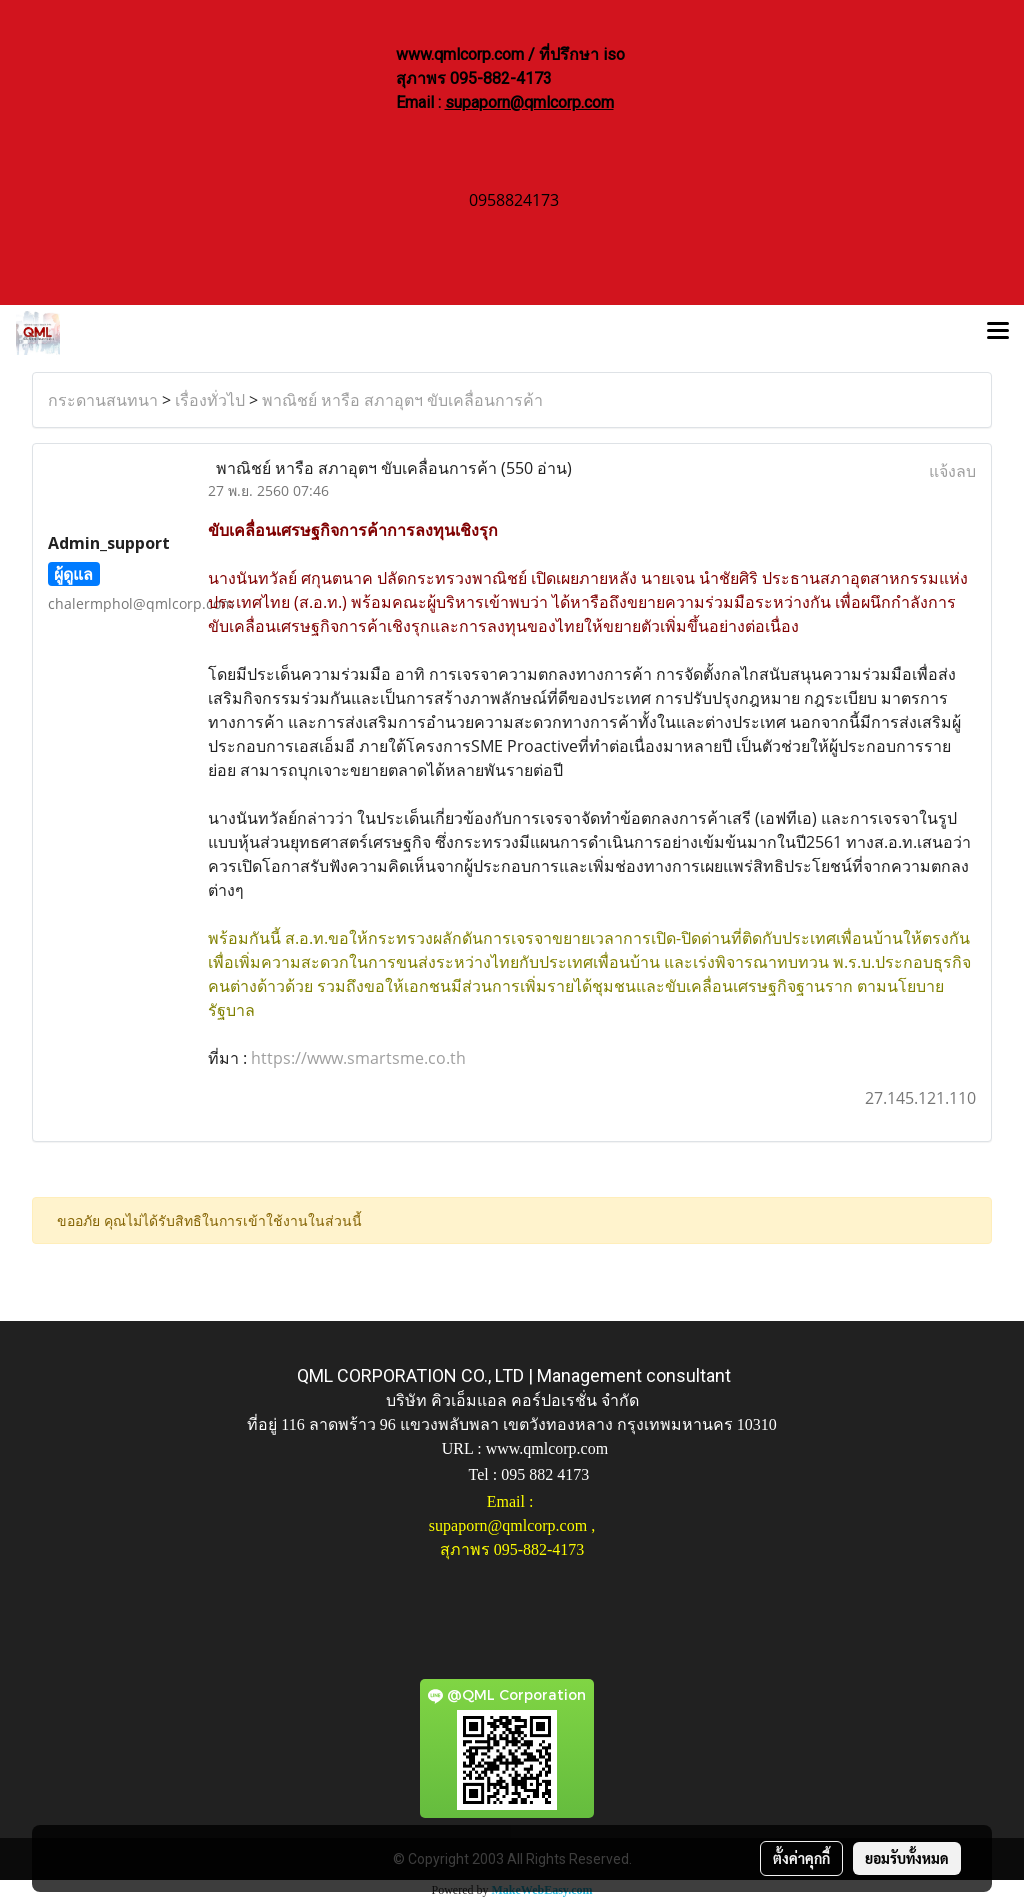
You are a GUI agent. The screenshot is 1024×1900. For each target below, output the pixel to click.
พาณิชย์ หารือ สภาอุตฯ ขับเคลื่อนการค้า (402, 400)
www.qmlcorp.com (547, 1448)
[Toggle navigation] (998, 333)
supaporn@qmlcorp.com (529, 102)
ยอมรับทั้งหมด (907, 1858)
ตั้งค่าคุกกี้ (801, 1858)
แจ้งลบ (952, 471)
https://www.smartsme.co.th (358, 1058)
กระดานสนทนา (103, 400)
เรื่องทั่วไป (210, 400)
